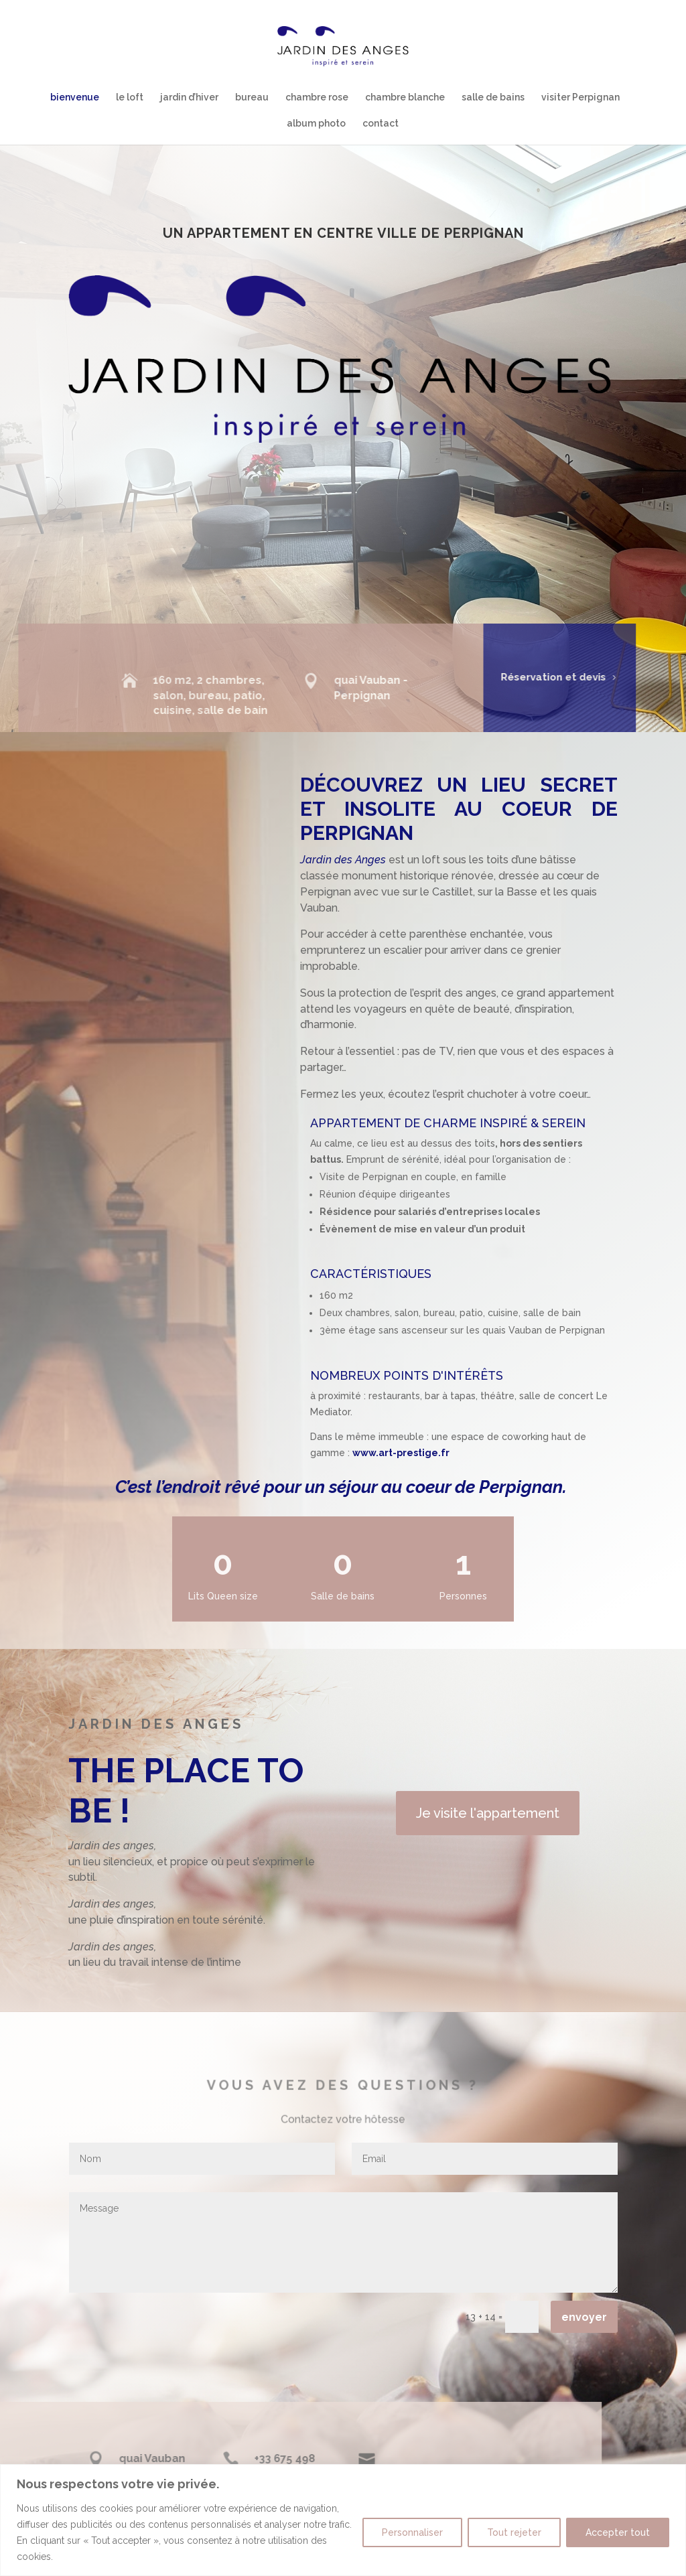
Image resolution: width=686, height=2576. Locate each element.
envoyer (584, 2317)
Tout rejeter (514, 2532)
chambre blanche (405, 97)
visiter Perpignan (580, 97)
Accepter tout (618, 2532)
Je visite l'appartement (487, 1813)
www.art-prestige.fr (401, 1452)
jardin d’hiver (189, 97)
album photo (316, 124)
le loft (129, 97)
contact (380, 124)
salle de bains (493, 97)
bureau (252, 97)
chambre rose (316, 97)
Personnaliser (412, 2532)
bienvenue (74, 97)
